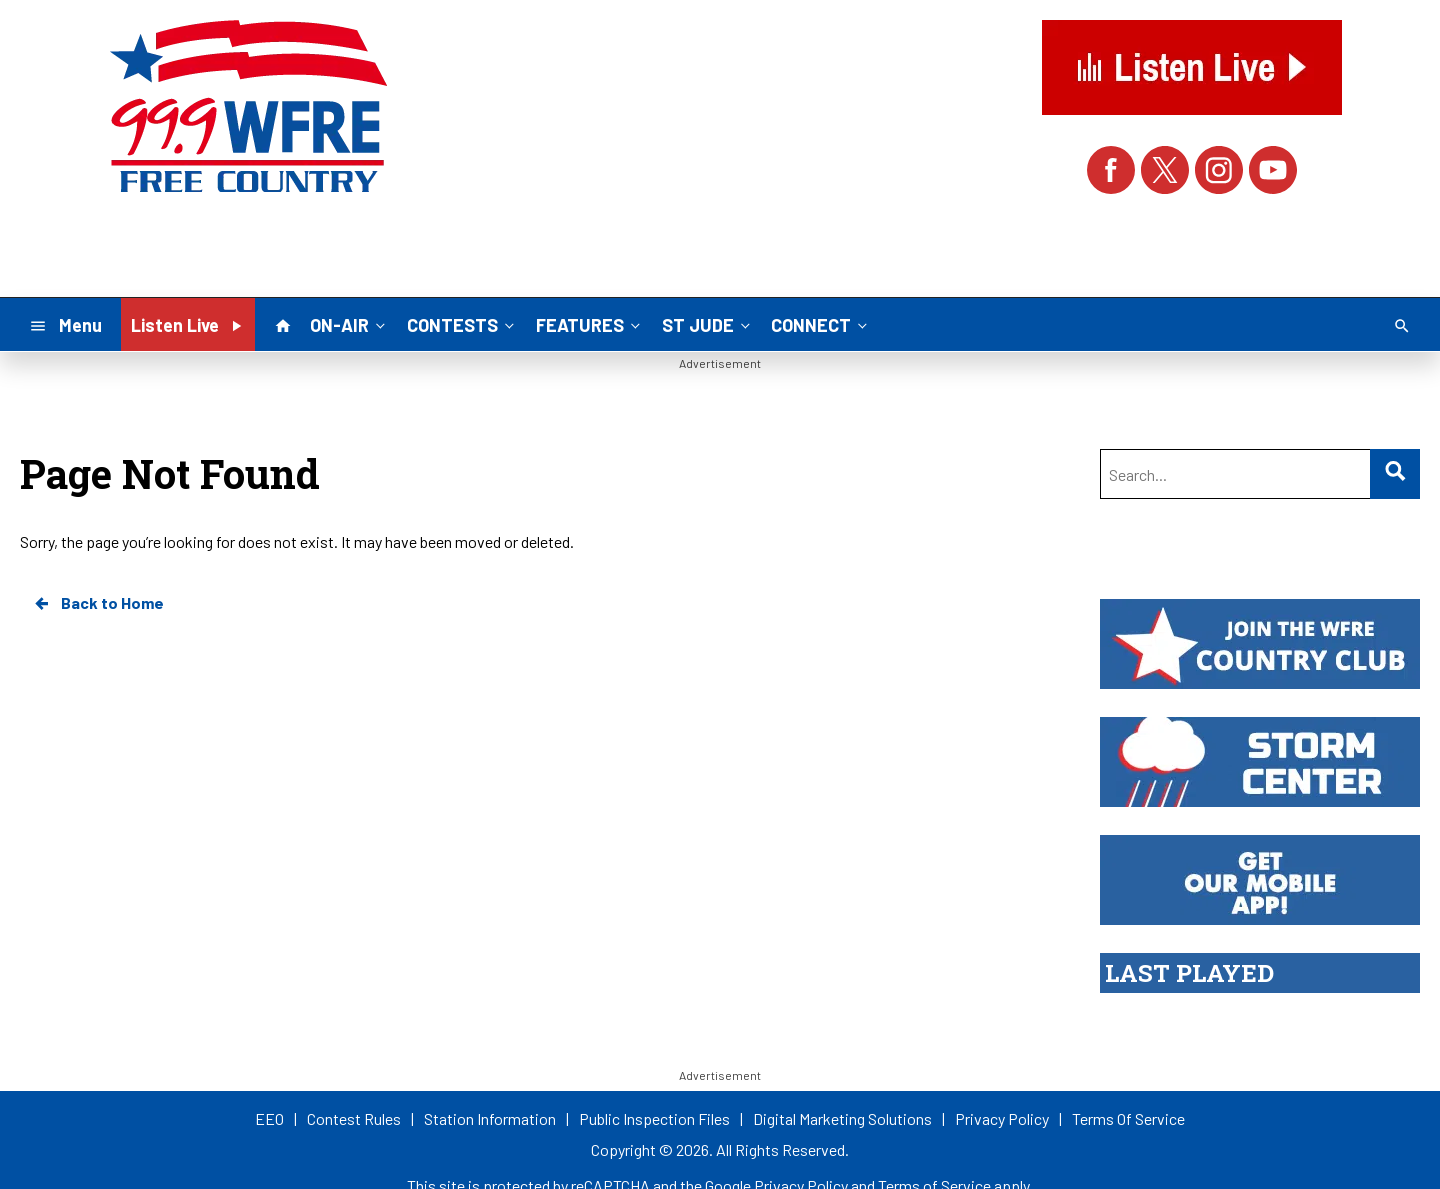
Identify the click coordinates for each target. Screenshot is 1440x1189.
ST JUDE (708, 324)
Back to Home (98, 603)
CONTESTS (462, 324)
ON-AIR (349, 324)
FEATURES (590, 324)
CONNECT (821, 324)
